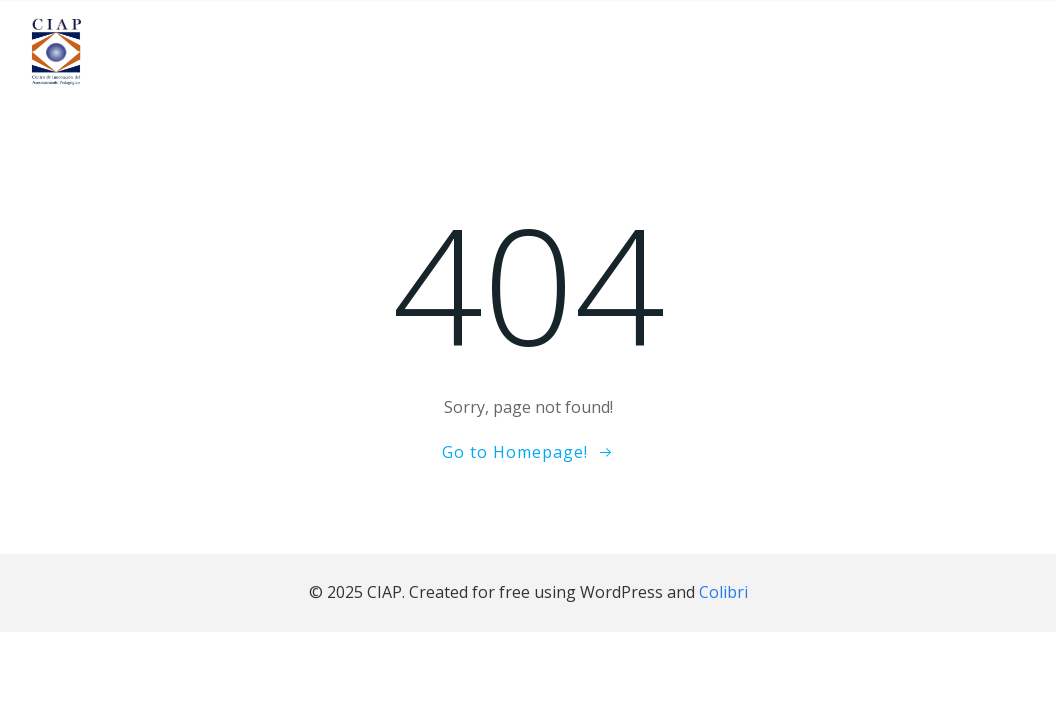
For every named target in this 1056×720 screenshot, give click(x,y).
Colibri (723, 592)
